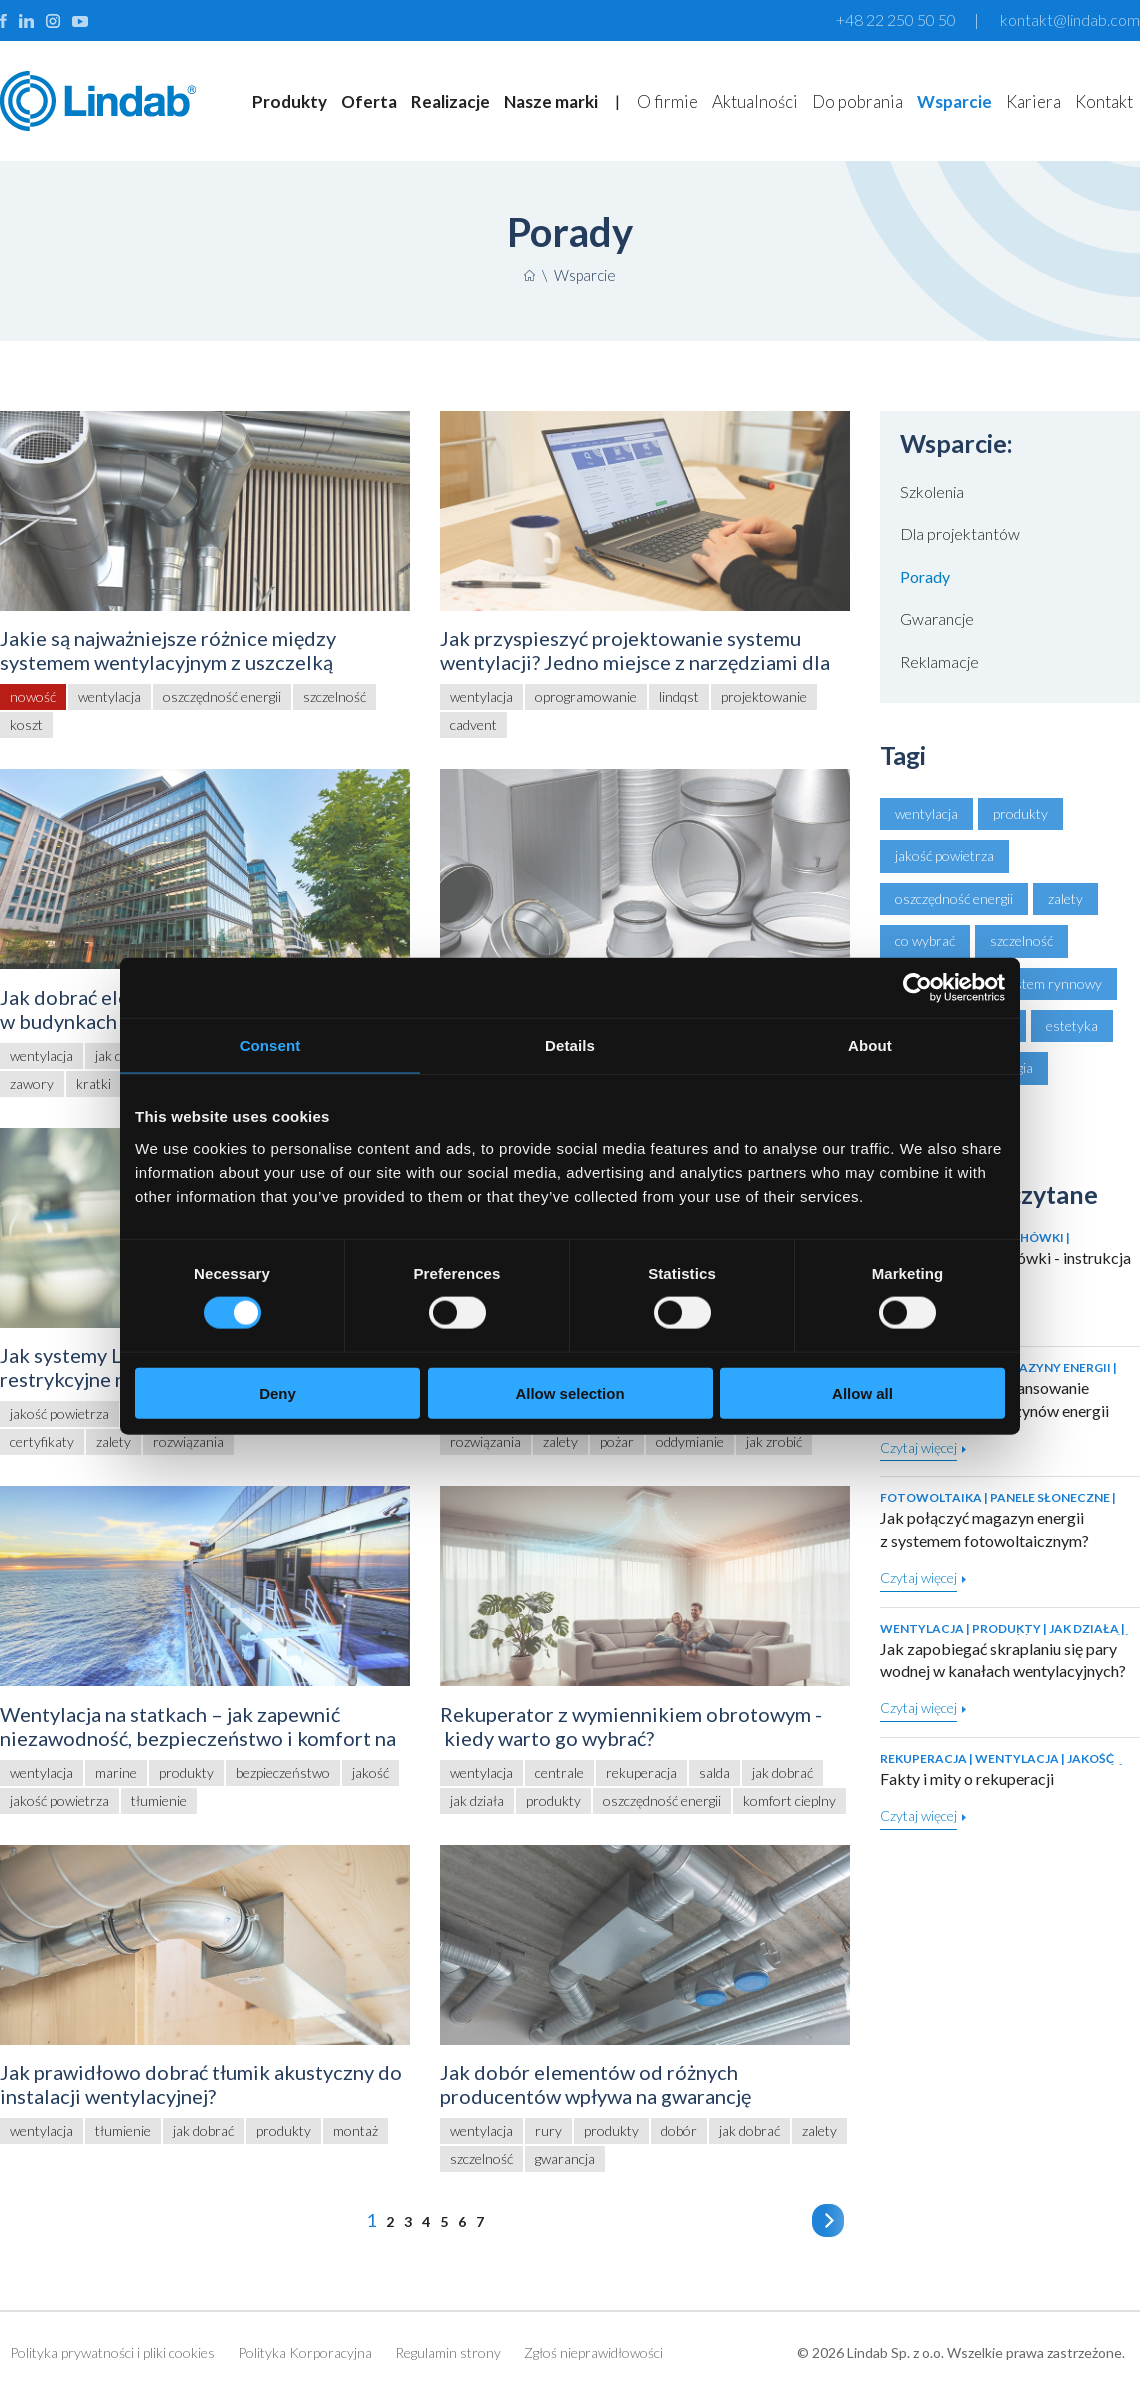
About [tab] (870, 1045)
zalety (1065, 898)
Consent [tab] (270, 1045)
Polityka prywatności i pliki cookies (112, 2352)
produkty (1020, 813)
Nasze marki (551, 101)
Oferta (369, 101)
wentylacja (926, 813)
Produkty (289, 101)
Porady (925, 576)
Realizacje (450, 101)
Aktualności (755, 101)
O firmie (667, 101)
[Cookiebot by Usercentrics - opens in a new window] (917, 988)
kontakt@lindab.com (1070, 19)
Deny (277, 1392)
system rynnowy (1051, 983)
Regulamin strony (448, 2352)
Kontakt (1104, 101)
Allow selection (569, 1392)
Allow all (862, 1392)
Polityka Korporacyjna (305, 2352)
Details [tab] (570, 1045)
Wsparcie (954, 101)
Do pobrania (857, 101)
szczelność (1021, 940)
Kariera (1033, 101)
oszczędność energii (954, 898)
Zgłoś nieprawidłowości (593, 2352)
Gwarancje (937, 618)
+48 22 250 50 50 (896, 19)
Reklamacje (939, 661)
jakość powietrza (944, 855)
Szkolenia (932, 491)
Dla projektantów (960, 533)
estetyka (1072, 1025)
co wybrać (925, 940)
